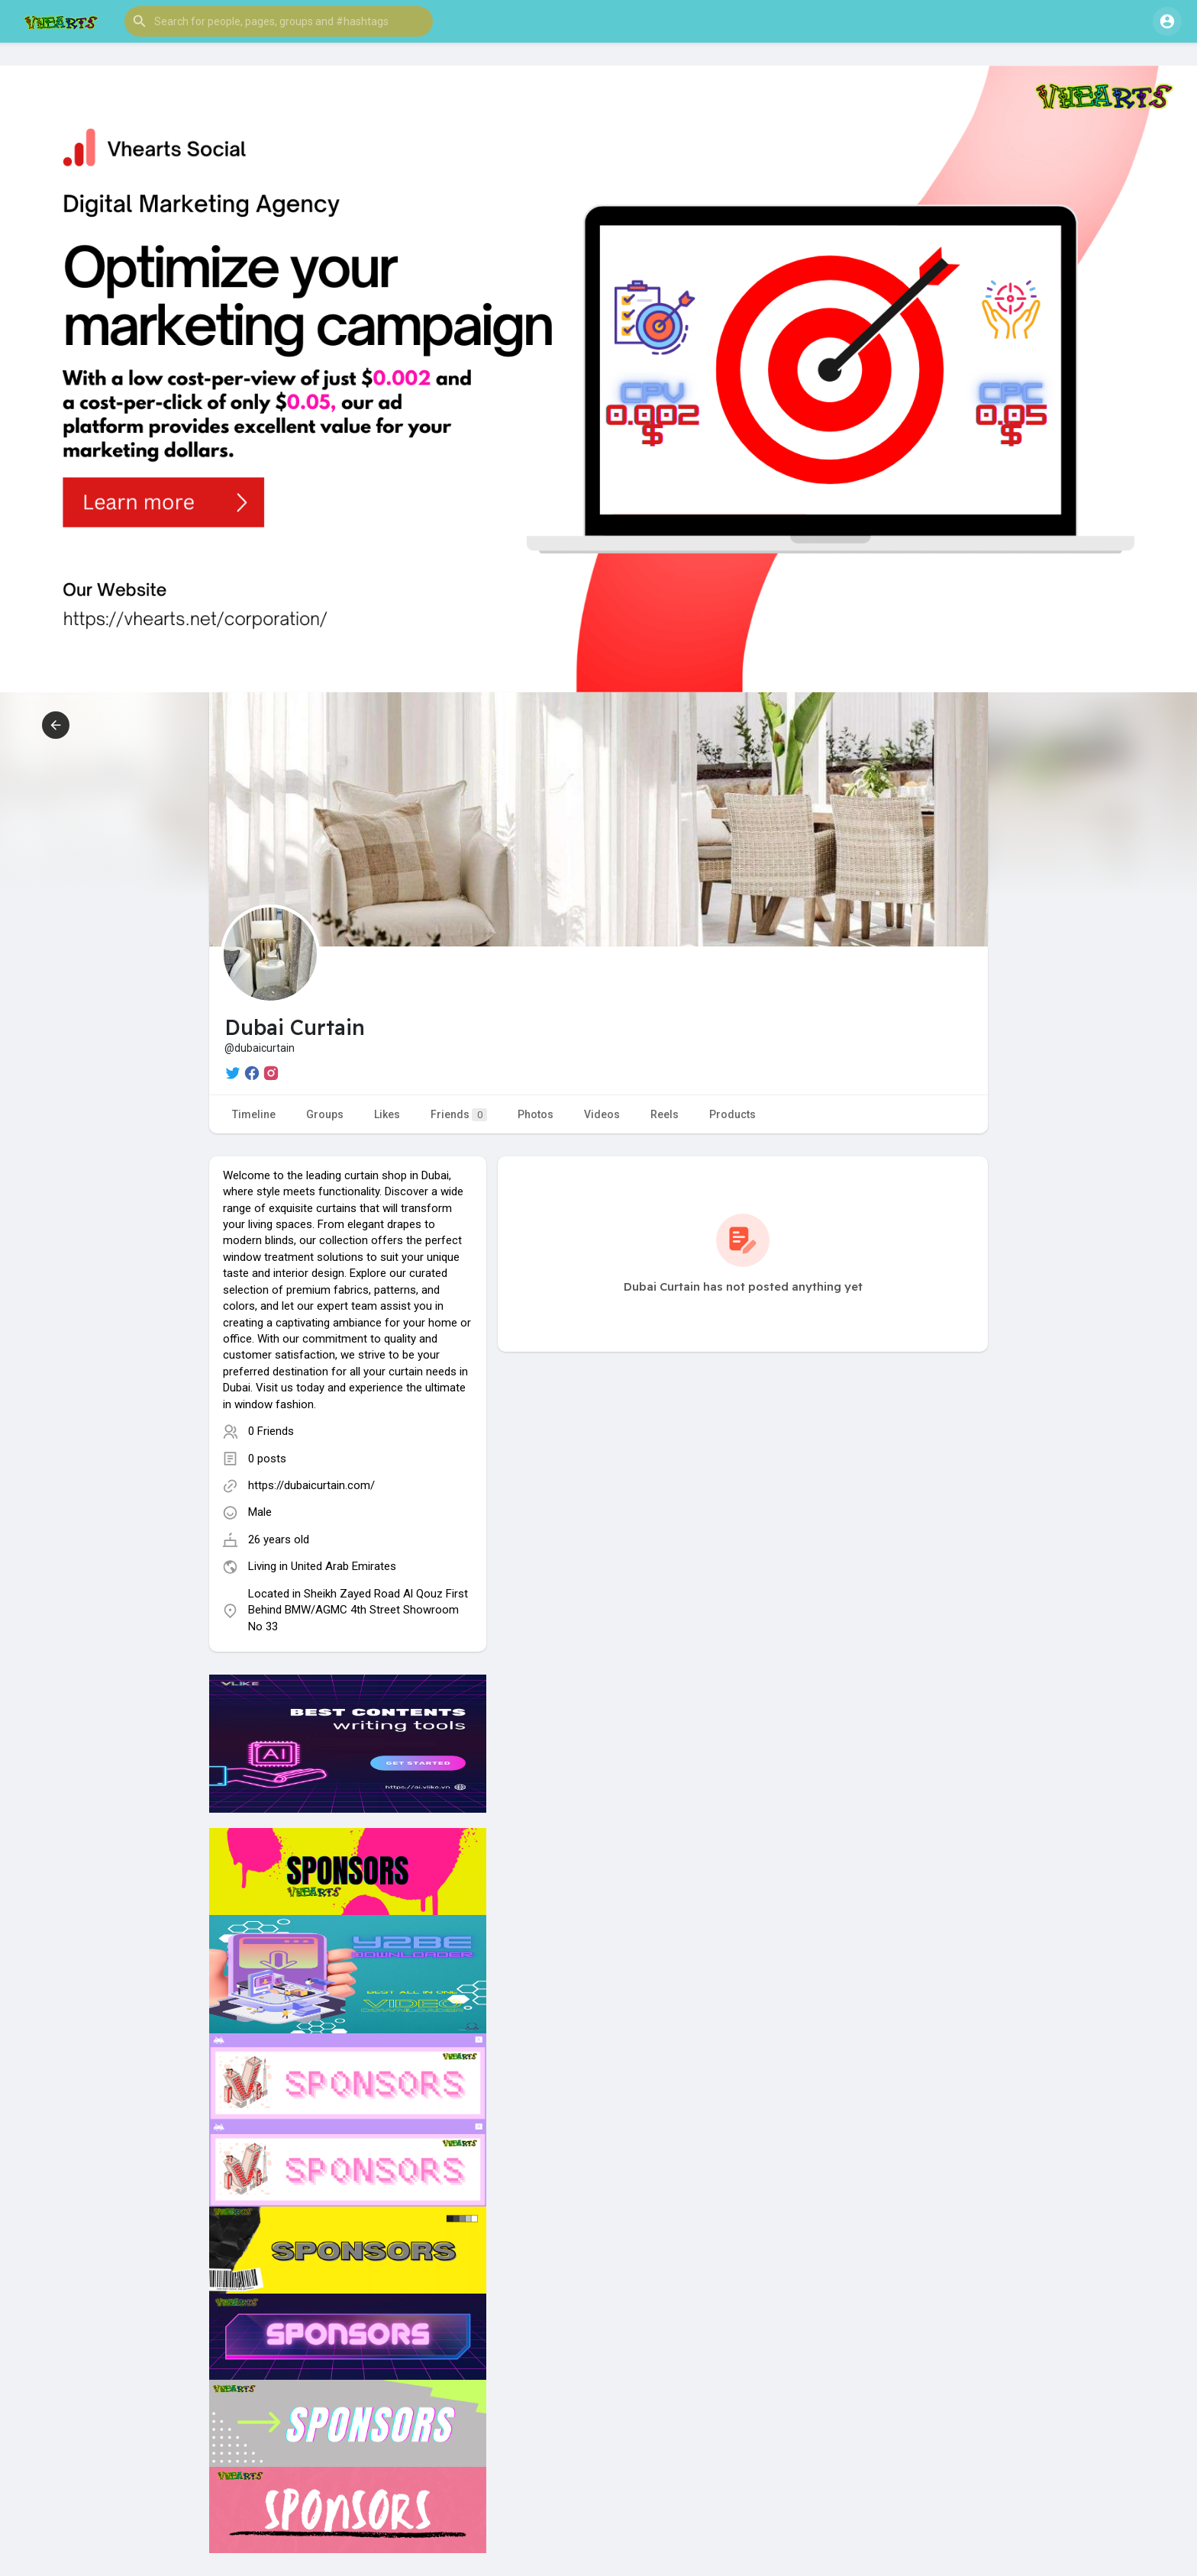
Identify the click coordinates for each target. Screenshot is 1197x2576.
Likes (387, 1114)
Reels (664, 1114)
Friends (459, 1114)
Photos (535, 1114)
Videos (602, 1114)
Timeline (254, 1114)
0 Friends (271, 1431)
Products (732, 1114)
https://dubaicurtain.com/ (311, 1485)
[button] (278, 21)
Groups (325, 1114)
